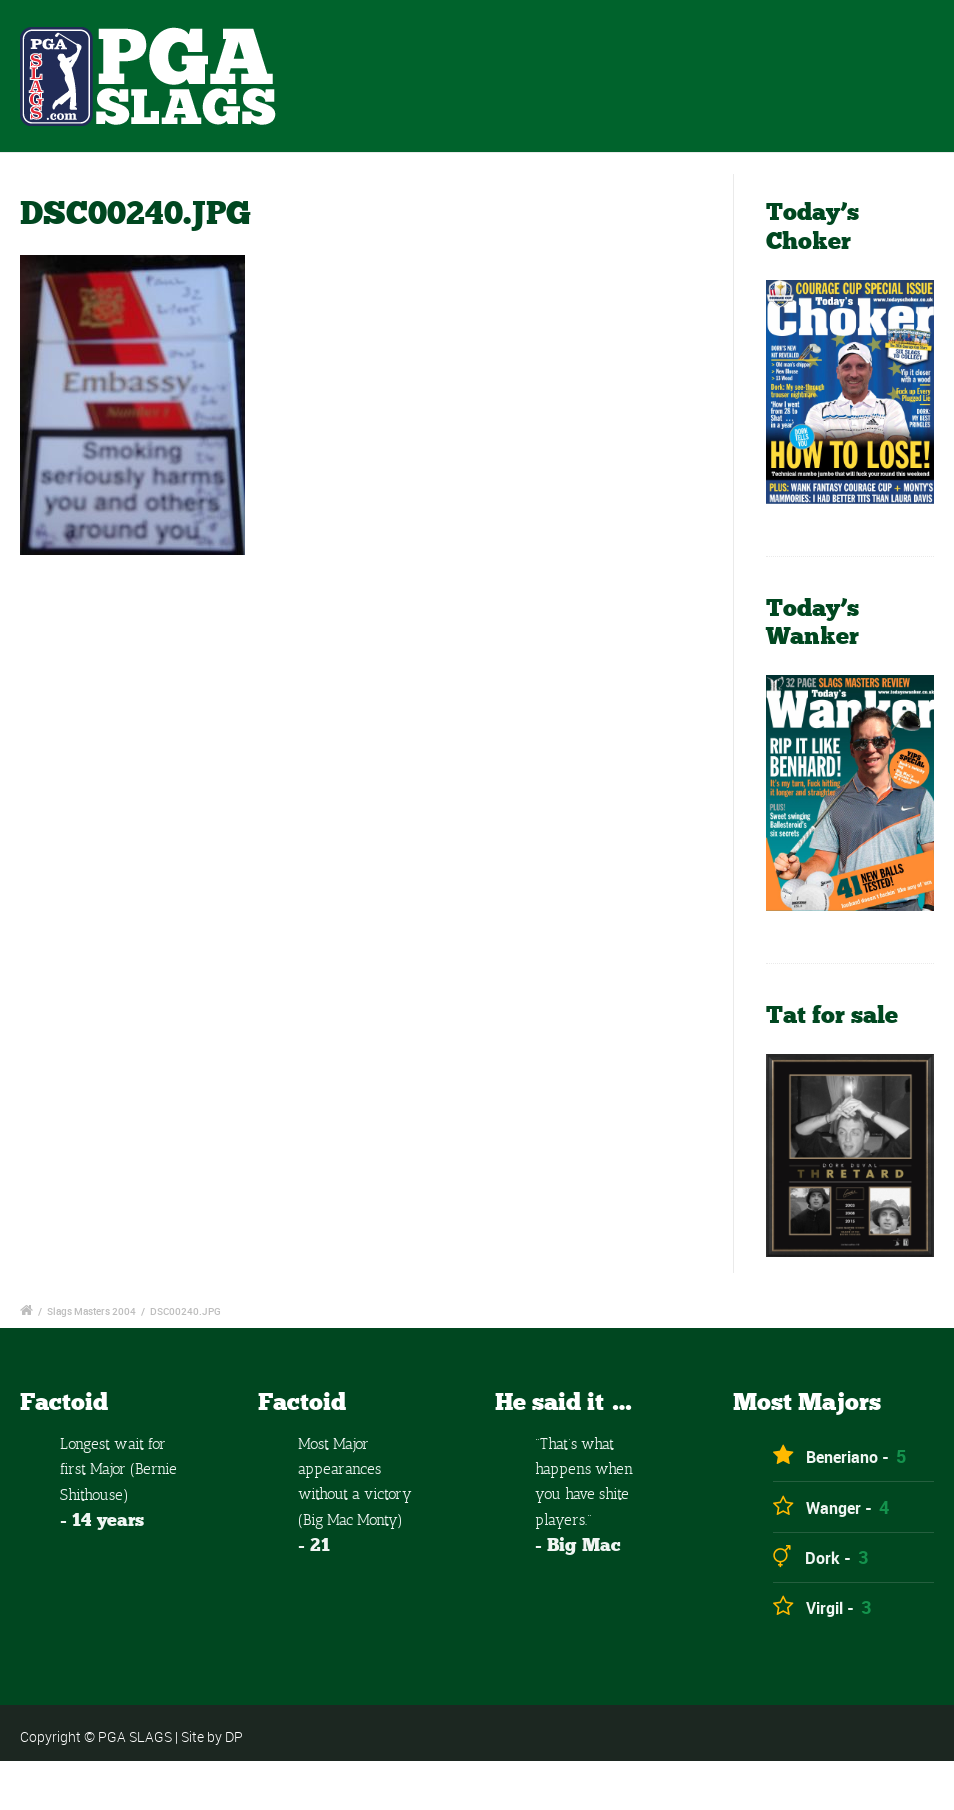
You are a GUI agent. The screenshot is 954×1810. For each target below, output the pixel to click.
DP (234, 1736)
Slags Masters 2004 (91, 1311)
